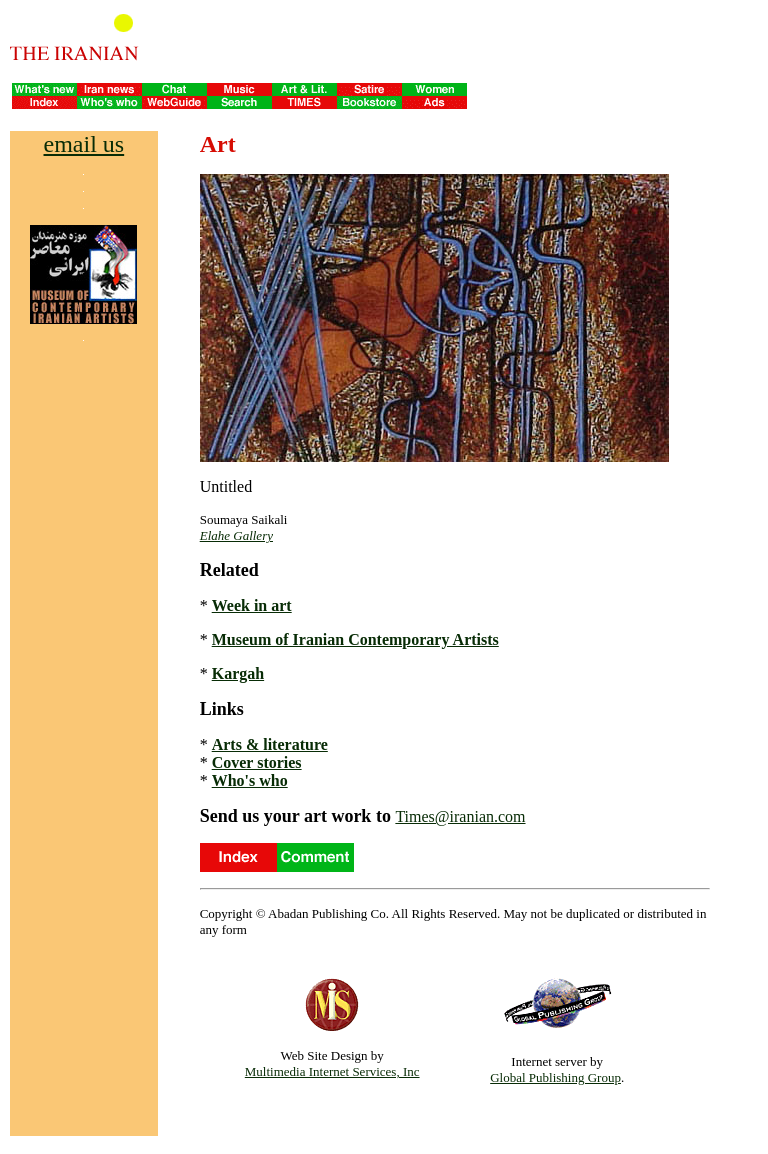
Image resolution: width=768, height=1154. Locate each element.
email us (84, 144)
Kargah (238, 673)
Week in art (252, 605)
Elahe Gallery (236, 535)
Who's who (250, 780)
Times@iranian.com (460, 816)
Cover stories (257, 762)
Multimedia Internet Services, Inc (332, 1071)
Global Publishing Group (555, 1077)
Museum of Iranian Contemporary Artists (355, 639)
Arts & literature (270, 744)
